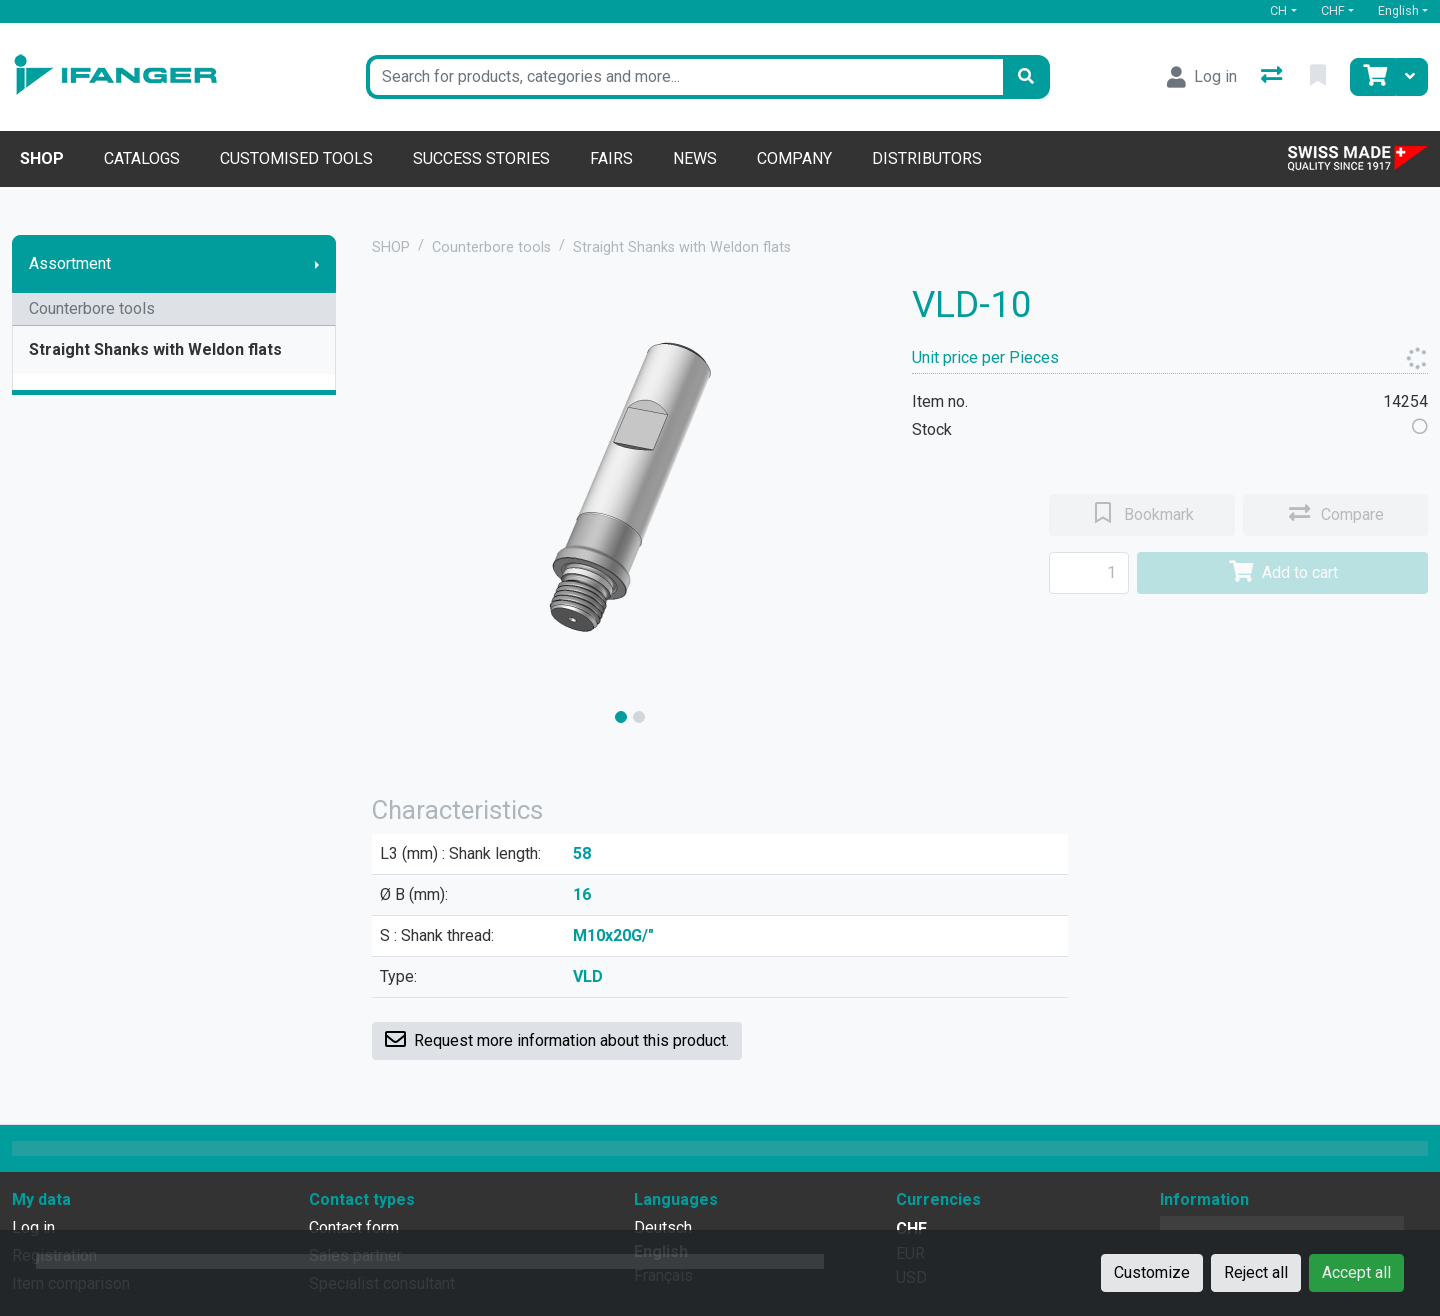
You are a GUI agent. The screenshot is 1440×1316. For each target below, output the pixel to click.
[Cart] (1373, 77)
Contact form (354, 1227)
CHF (1333, 10)
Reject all (1256, 1272)
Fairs (611, 158)
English (1398, 10)
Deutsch (663, 1227)
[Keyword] (684, 77)
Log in (33, 1227)
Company (794, 158)
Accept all (1356, 1272)
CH (1278, 10)
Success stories (481, 158)
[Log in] (1202, 77)
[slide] (621, 717)
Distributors (927, 158)
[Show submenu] (317, 264)
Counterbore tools (92, 308)
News (695, 158)
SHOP (391, 247)
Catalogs (142, 158)
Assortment (70, 263)
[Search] (1026, 77)
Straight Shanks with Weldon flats (155, 349)
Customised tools (296, 158)
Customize (1152, 1272)
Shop (42, 158)
